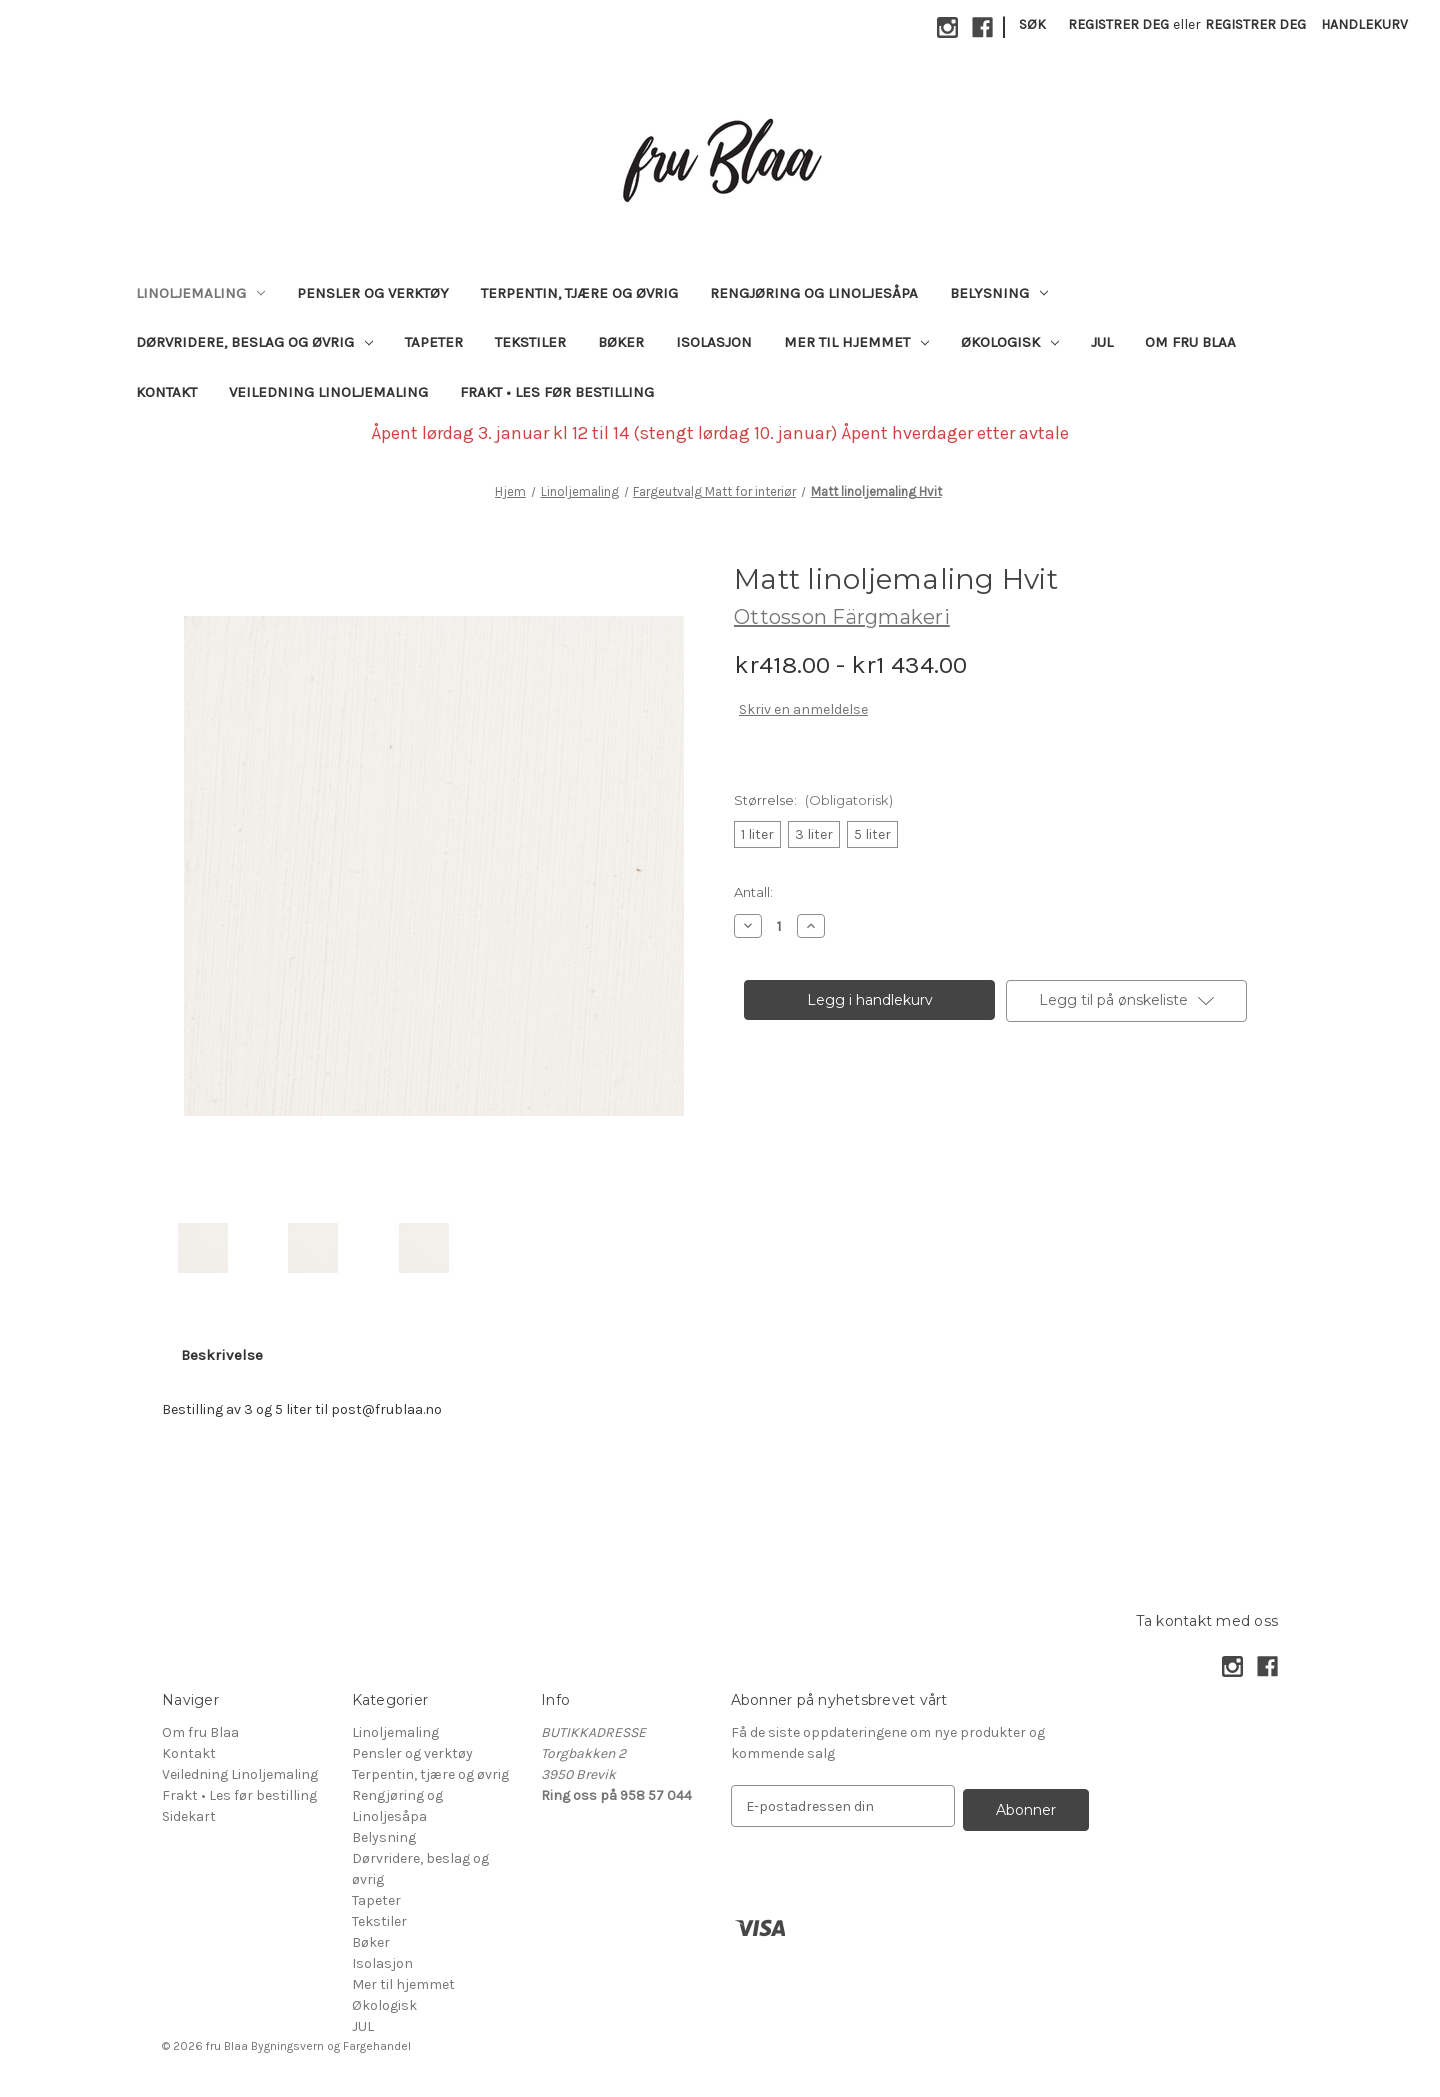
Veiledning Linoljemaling (328, 392)
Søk (1032, 24)
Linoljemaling (200, 293)
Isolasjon (714, 342)
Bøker (621, 342)
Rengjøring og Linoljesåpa (814, 293)
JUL (1102, 342)
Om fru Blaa (1190, 342)
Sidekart (189, 1816)
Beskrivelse (222, 1355)
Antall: (753, 892)
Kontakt (166, 392)
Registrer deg (1118, 24)
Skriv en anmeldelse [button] (803, 709)
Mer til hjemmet (856, 342)
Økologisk (1010, 342)
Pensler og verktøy (373, 293)
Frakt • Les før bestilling (557, 392)
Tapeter (434, 342)
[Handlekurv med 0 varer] (1364, 24)
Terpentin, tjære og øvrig (579, 293)
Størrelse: (813, 800)
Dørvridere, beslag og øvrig (254, 342)
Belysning (999, 293)
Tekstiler (530, 342)
